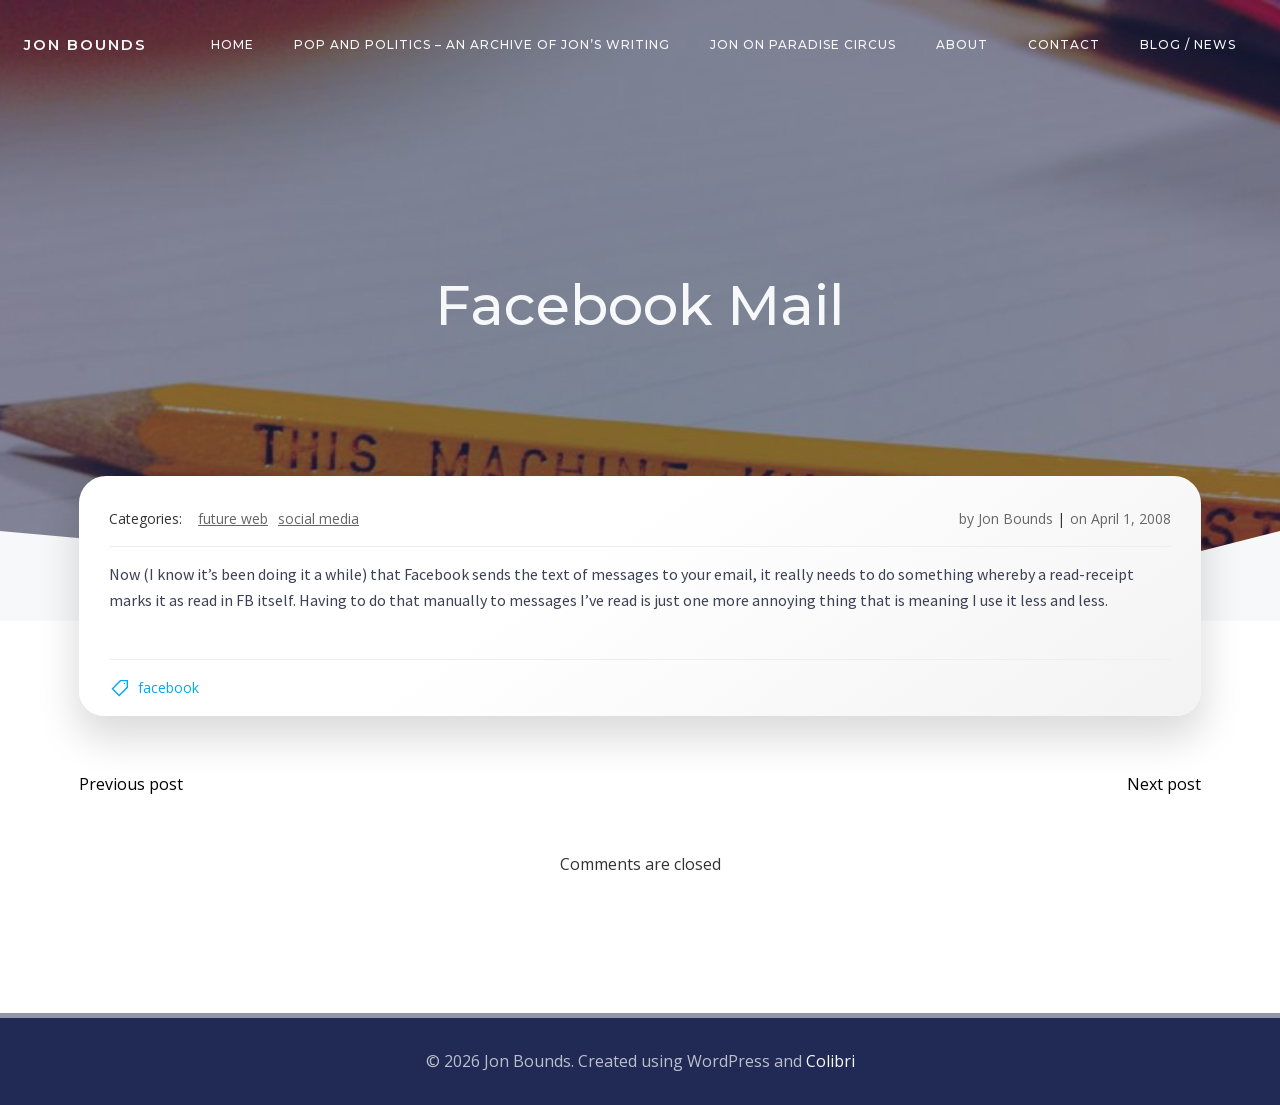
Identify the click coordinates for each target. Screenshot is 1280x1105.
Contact (1064, 44)
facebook (168, 687)
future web (233, 518)
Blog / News (1188, 44)
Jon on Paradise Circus (803, 44)
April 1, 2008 (1131, 518)
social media (318, 518)
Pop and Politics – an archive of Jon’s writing (482, 44)
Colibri (830, 1061)
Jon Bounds (1015, 518)
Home (232, 44)
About (962, 44)
